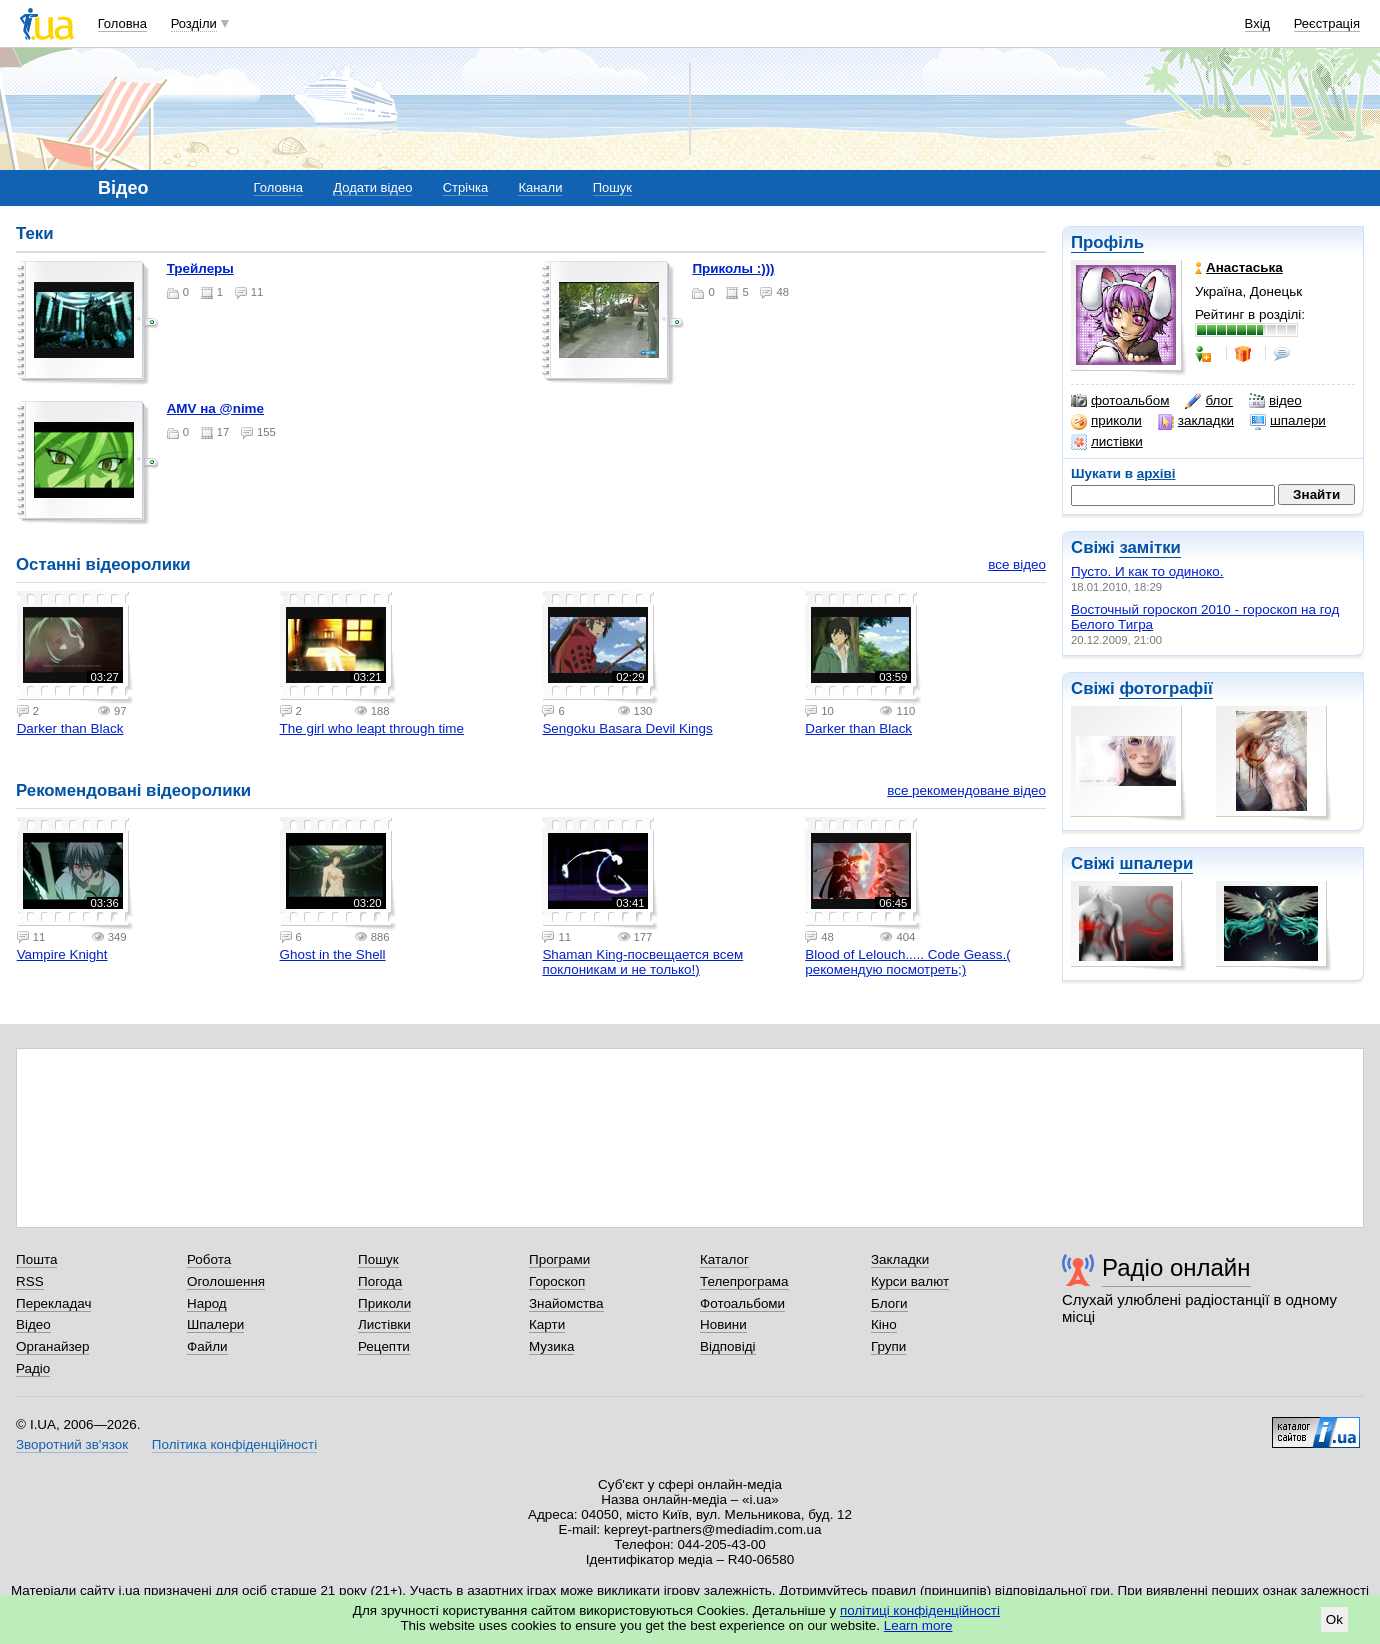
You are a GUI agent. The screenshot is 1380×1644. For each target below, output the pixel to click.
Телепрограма (744, 1281)
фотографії (1165, 688)
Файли (207, 1346)
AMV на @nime (215, 408)
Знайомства (566, 1303)
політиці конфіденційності (920, 1610)
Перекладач (53, 1303)
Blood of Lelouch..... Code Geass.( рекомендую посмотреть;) (907, 962)
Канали (540, 187)
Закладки (900, 1259)
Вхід (1258, 23)
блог (1208, 401)
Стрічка (465, 187)
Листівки (384, 1324)
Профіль (1107, 242)
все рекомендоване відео (966, 790)
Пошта (36, 1259)
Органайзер (52, 1346)
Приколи (384, 1303)
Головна (122, 23)
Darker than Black (70, 728)
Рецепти (384, 1346)
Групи (888, 1346)
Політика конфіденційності (234, 1444)
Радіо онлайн (1176, 1267)
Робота (209, 1259)
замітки (1150, 547)
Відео (33, 1324)
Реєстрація (1327, 23)
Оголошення (226, 1281)
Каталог (724, 1259)
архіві (1156, 473)
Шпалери (215, 1324)
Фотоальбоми (742, 1303)
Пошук (612, 187)
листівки (1107, 442)
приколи (1106, 421)
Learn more (918, 1625)
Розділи (194, 23)
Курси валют (910, 1281)
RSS (30, 1281)
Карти (547, 1324)
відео (1275, 401)
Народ (207, 1303)
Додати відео (372, 187)
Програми (559, 1259)
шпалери (1288, 421)
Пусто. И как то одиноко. (1147, 571)
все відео (1017, 564)
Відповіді (728, 1346)
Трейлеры (200, 268)
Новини (723, 1324)
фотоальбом (1120, 401)
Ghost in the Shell (333, 954)
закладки (1196, 421)
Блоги (889, 1303)
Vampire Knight (62, 954)
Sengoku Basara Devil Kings (627, 728)
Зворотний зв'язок (72, 1444)
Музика (551, 1346)
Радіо (33, 1368)
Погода (380, 1281)
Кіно (884, 1324)
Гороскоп (557, 1281)
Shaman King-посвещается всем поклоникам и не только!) (642, 962)
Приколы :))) (733, 268)
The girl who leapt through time (372, 728)
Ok (1334, 1619)
